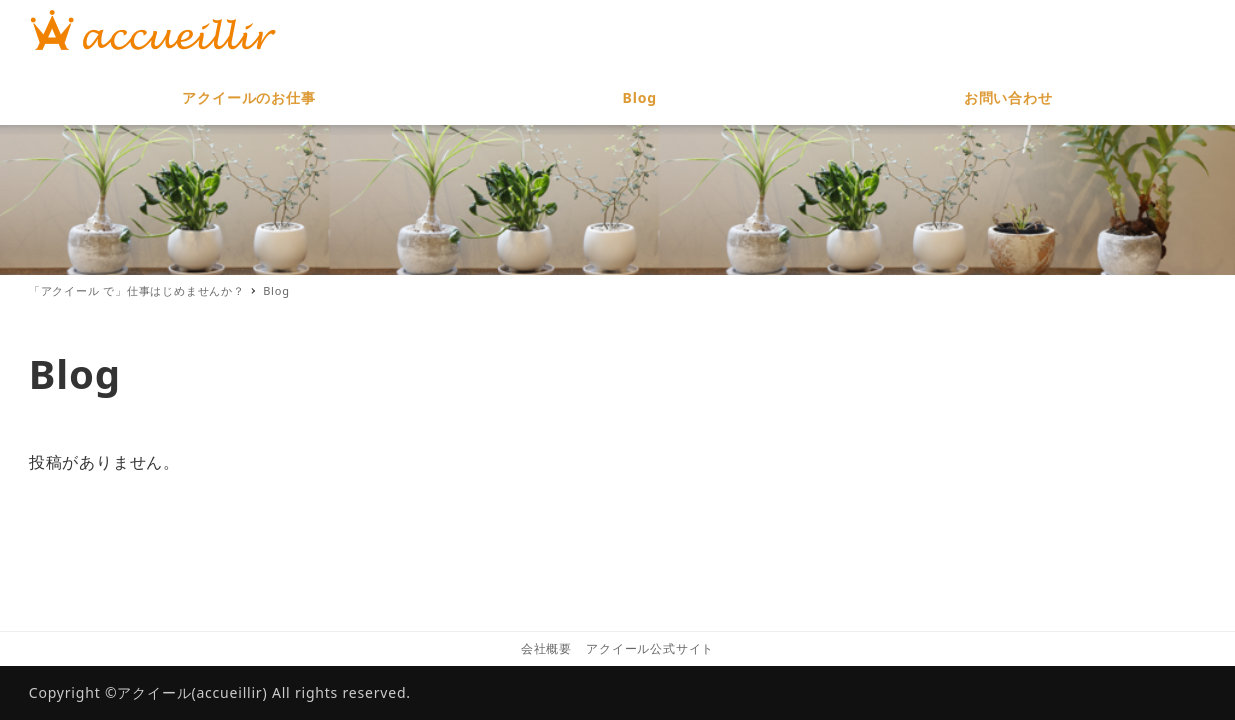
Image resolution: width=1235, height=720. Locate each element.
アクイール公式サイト (650, 648)
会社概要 (546, 648)
